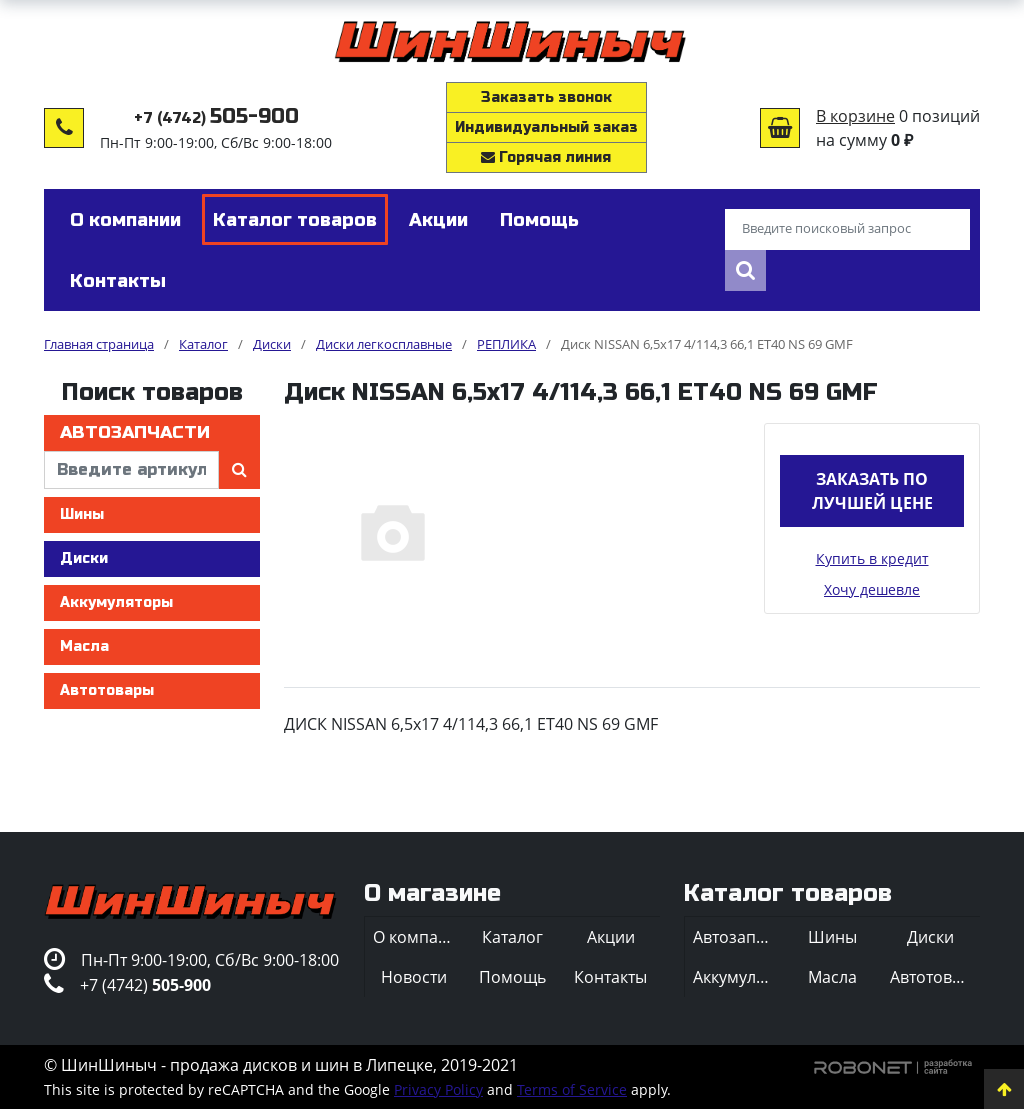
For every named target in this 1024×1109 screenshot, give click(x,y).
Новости (414, 977)
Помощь (512, 977)
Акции (611, 937)
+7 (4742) (216, 118)
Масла (84, 646)
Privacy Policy (438, 1089)
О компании (418, 937)
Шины (82, 514)
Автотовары (107, 690)
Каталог (512, 937)
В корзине (855, 116)
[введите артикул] (131, 470)
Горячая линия (546, 157)
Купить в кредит (872, 558)
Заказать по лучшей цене (872, 491)
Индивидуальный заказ (546, 127)
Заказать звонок (546, 97)
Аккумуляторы (116, 602)
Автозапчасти (135, 432)
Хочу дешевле (872, 589)
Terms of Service (572, 1089)
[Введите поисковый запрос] (847, 230)
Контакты (610, 977)
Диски (84, 558)
